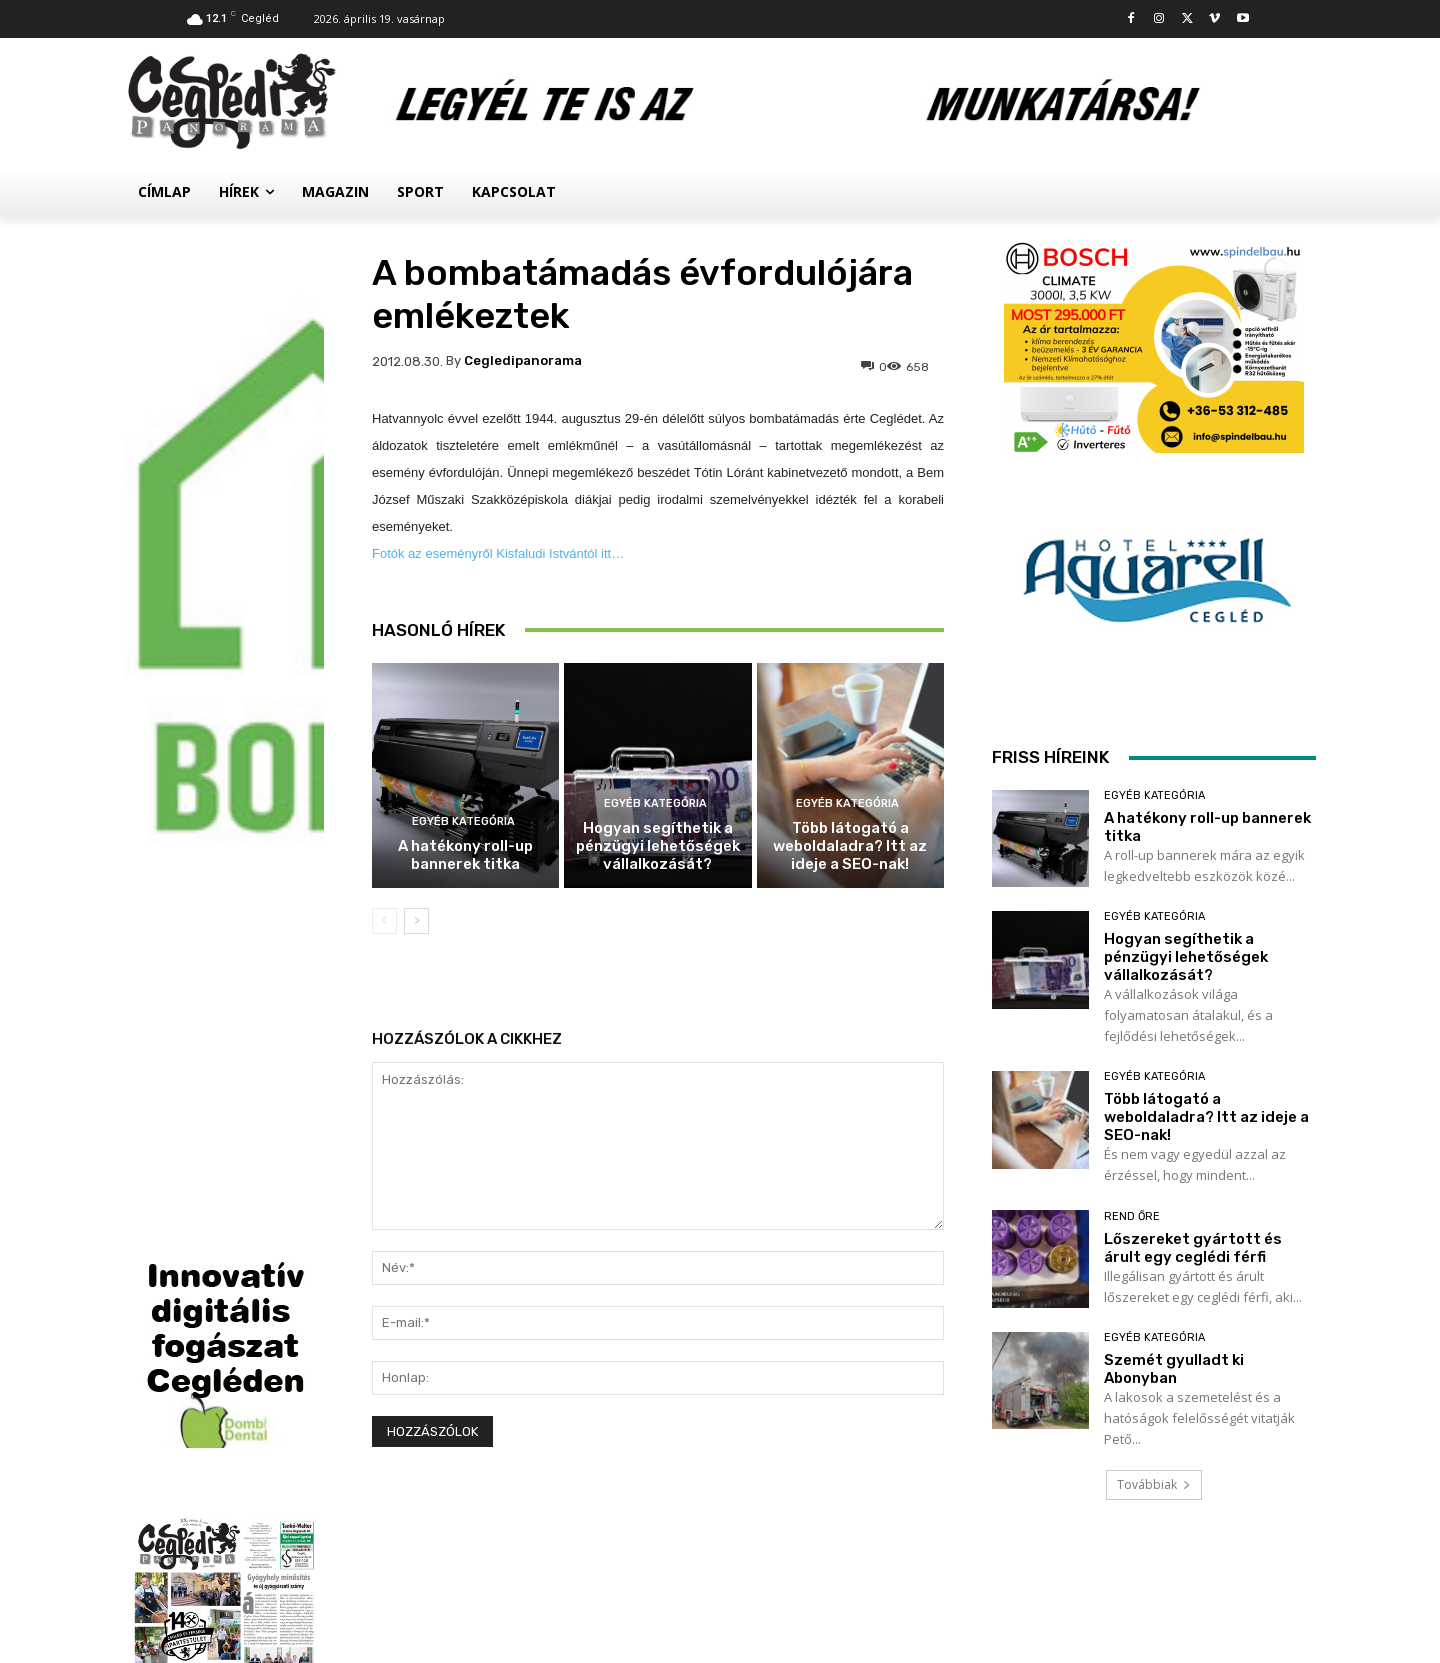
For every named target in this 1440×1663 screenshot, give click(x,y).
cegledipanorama (523, 360)
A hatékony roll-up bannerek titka (465, 855)
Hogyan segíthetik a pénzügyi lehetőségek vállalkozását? (658, 846)
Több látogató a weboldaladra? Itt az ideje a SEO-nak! (850, 846)
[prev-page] (384, 921)
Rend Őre (1132, 1216)
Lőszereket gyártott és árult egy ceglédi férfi (1193, 1248)
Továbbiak (1154, 1484)
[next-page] (416, 921)
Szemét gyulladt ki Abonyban (1174, 1369)
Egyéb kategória (463, 821)
